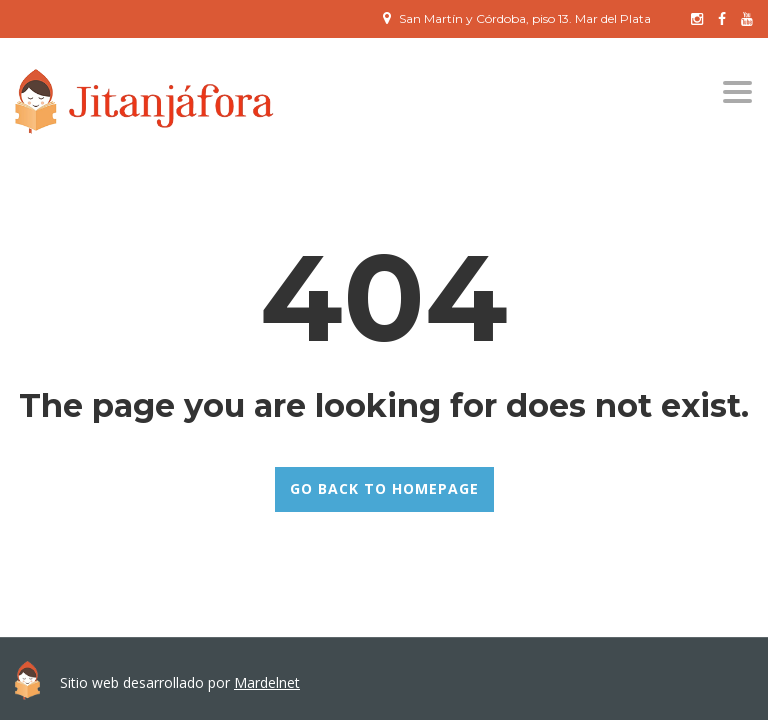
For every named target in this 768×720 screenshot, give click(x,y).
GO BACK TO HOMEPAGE (384, 488)
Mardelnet (267, 682)
